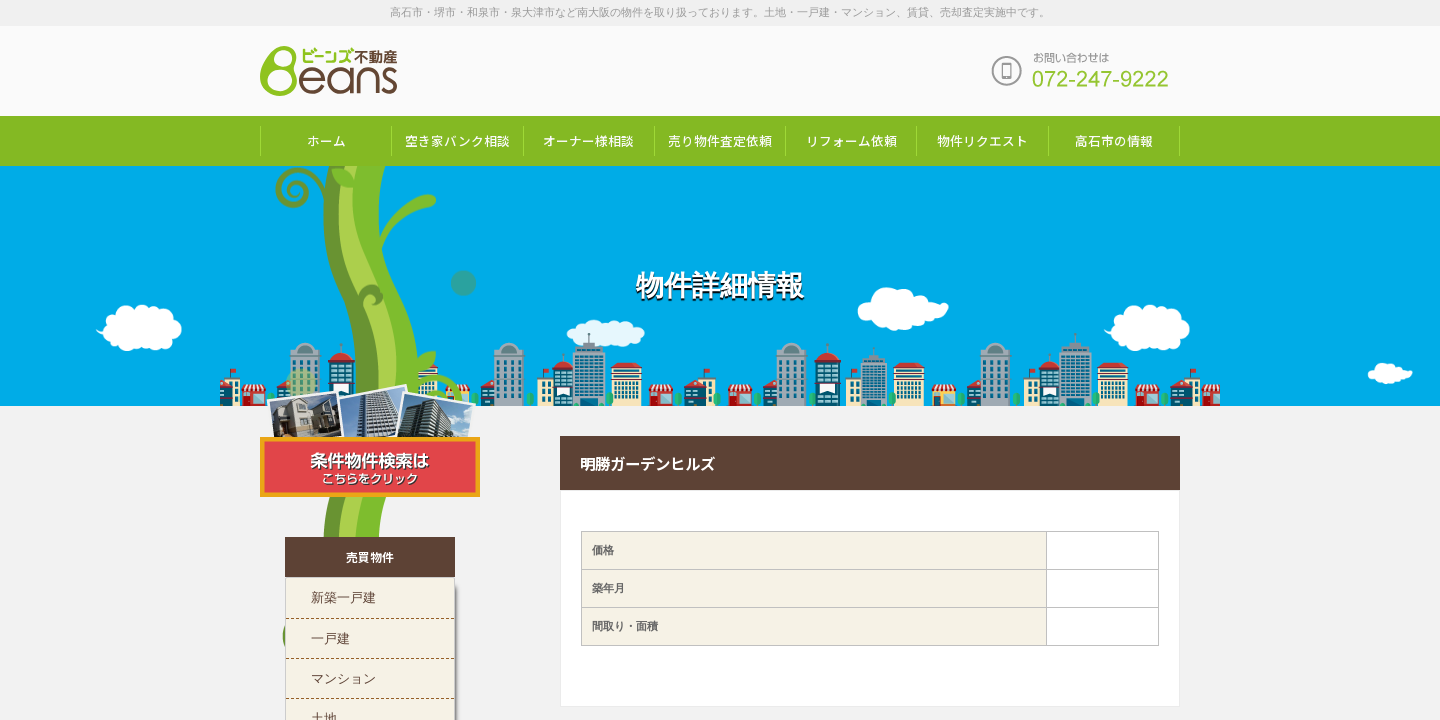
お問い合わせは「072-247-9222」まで (1080, 71)
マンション (343, 678)
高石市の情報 (1114, 140)
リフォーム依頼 (851, 140)
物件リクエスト (982, 140)
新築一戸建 (343, 597)
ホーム (326, 140)
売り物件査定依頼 (720, 140)
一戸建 (330, 638)
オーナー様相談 (588, 140)
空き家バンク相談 (457, 140)
